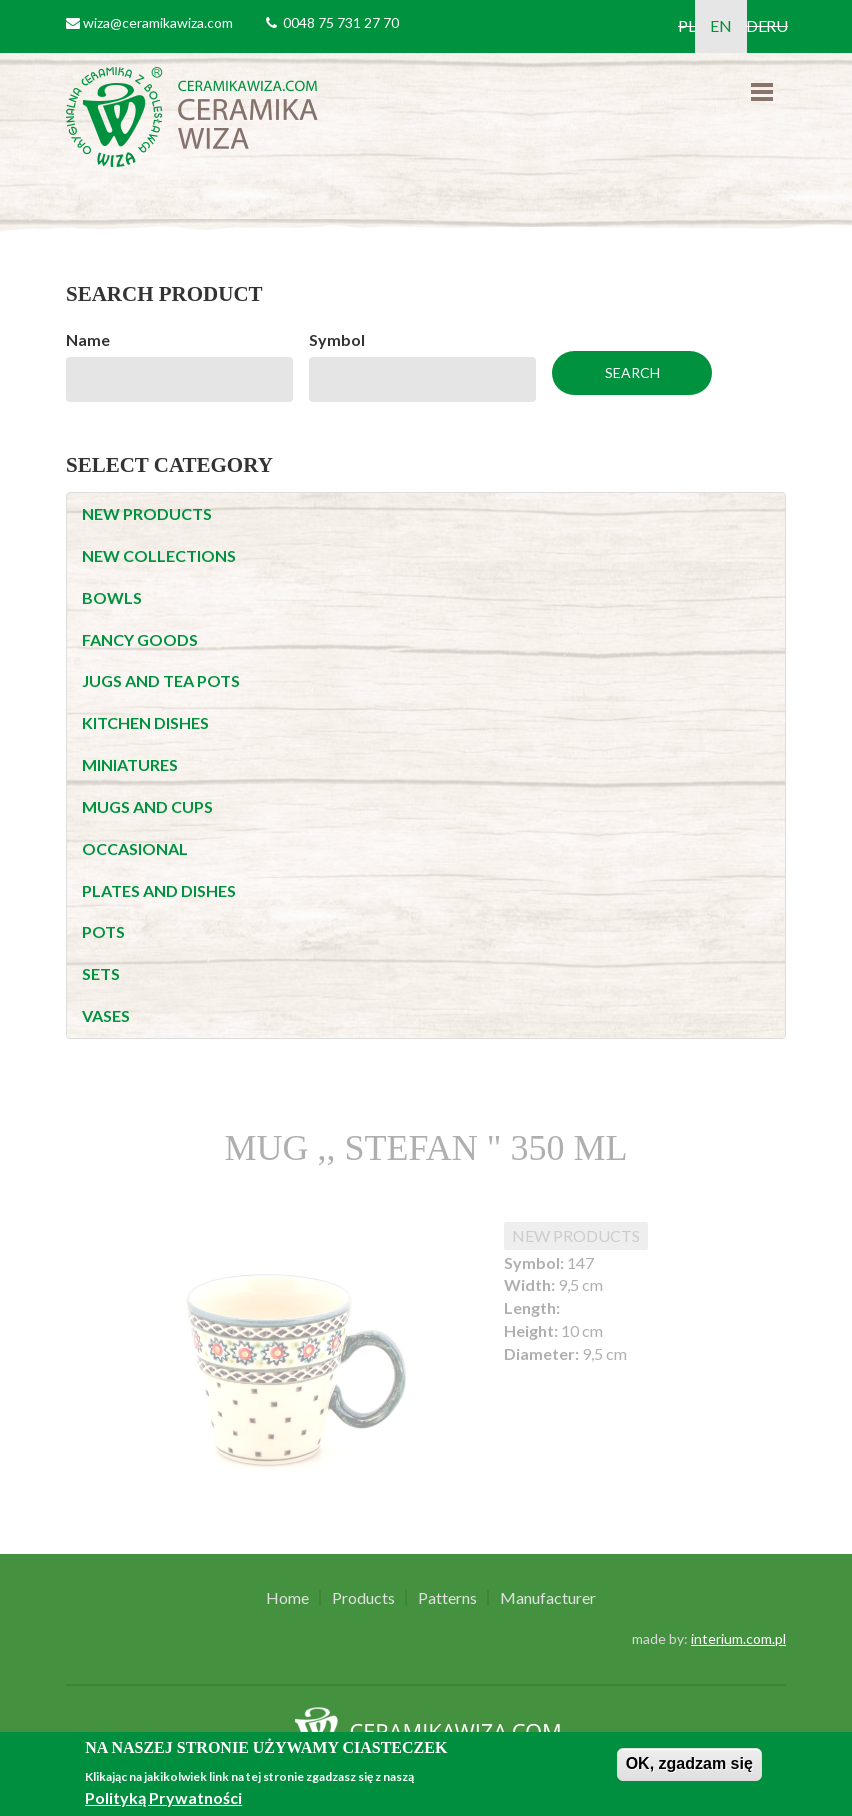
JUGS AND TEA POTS (161, 680)
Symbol (337, 339)
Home (287, 1598)
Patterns (447, 1598)
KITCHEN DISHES (145, 722)
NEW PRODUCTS (147, 513)
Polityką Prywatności (163, 1797)
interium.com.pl (738, 1638)
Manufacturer (548, 1598)
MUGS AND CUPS (147, 806)
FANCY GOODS (140, 639)
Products (363, 1598)
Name (88, 339)
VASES (106, 1015)
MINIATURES (130, 764)
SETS (101, 973)
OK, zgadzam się (689, 1763)
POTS (103, 931)
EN (721, 25)
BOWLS (112, 597)
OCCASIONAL (135, 848)
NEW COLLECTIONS (159, 555)
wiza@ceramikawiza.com (158, 22)
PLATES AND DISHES (159, 890)
